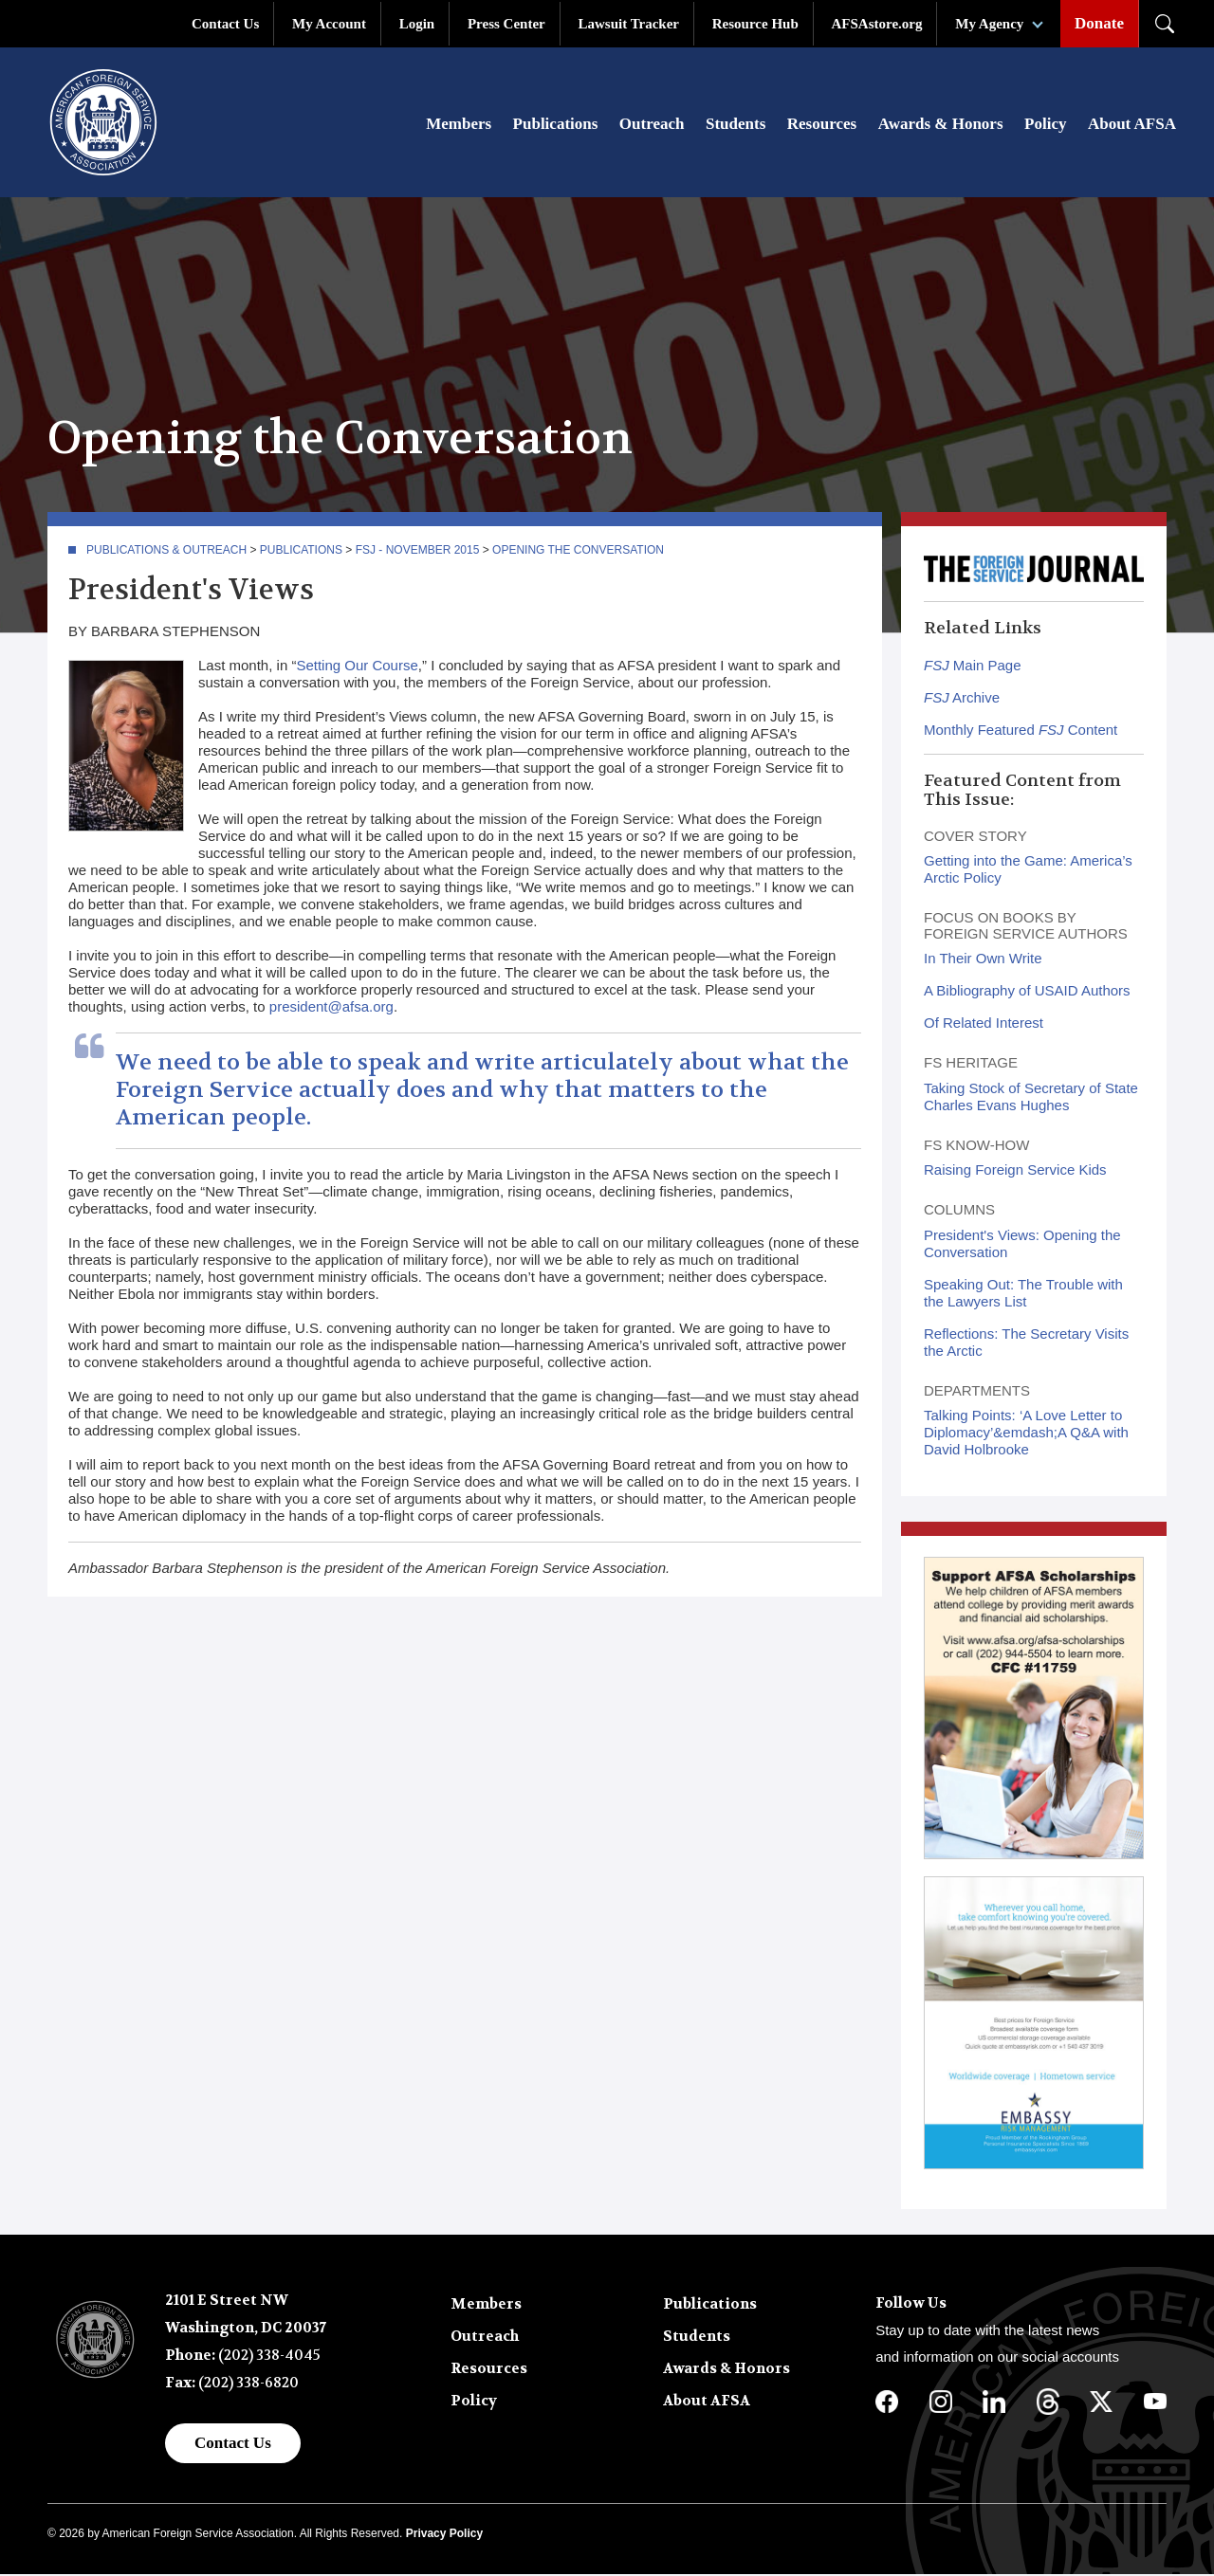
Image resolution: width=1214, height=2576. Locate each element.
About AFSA (1132, 125)
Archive (962, 699)
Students (735, 125)
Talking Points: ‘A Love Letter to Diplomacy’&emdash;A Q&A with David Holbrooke (1026, 1434)
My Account (329, 23)
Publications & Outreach (166, 551)
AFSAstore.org (877, 23)
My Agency (989, 23)
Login (417, 23)
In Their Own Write (982, 960)
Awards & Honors (940, 125)
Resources (821, 125)
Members (458, 125)
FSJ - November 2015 (418, 551)
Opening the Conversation (578, 551)
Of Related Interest (983, 1024)
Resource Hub (755, 23)
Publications (555, 125)
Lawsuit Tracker (628, 23)
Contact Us (225, 23)
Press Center (506, 23)
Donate (1099, 23)
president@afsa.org (331, 1008)
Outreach (652, 125)
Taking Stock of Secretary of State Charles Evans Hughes (1031, 1098)
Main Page (972, 667)
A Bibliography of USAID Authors (1027, 992)
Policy (1045, 125)
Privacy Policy (444, 2535)
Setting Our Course (356, 667)
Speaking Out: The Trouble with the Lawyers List (1023, 1294)
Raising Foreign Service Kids (1015, 1171)
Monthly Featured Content (1020, 731)
